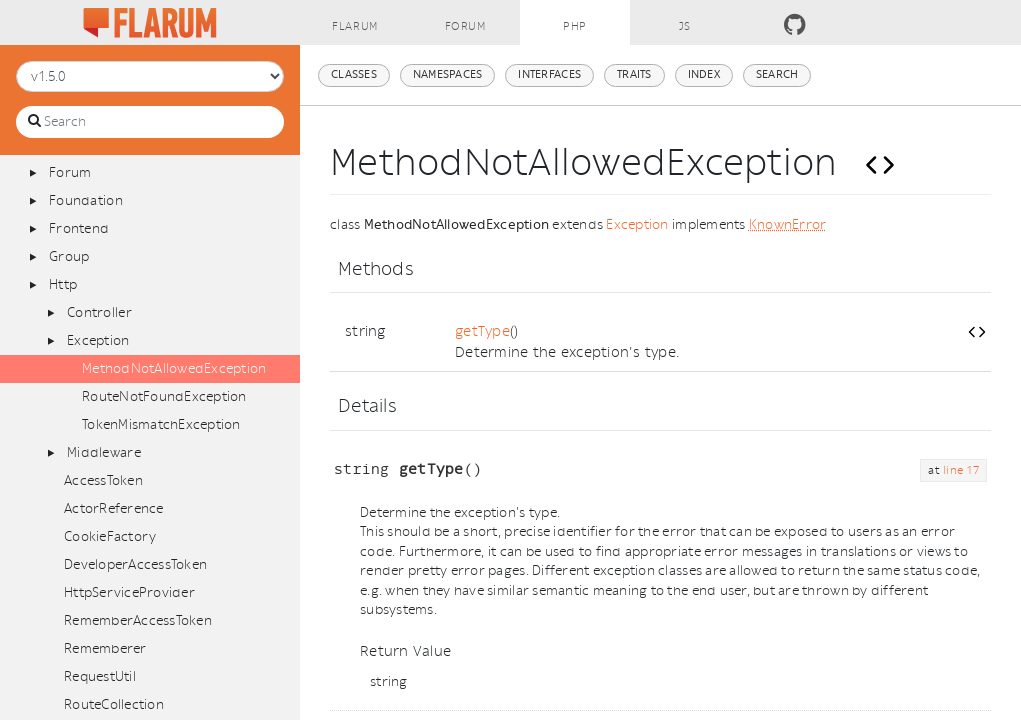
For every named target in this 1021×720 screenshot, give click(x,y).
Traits (634, 74)
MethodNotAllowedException (174, 368)
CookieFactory (110, 536)
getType (482, 331)
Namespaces (448, 74)
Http (63, 284)
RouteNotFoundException (164, 396)
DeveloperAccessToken (135, 564)
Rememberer (105, 648)
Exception (98, 340)
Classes (354, 74)
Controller (99, 312)
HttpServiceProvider (129, 592)
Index (704, 74)
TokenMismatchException (161, 424)
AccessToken (103, 480)
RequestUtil (100, 676)
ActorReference (114, 508)
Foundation (86, 200)
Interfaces (549, 74)
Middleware (104, 452)
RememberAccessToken (138, 620)
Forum (70, 172)
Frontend (79, 228)
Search (777, 74)
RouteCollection (114, 704)
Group (69, 256)
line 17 (961, 470)
